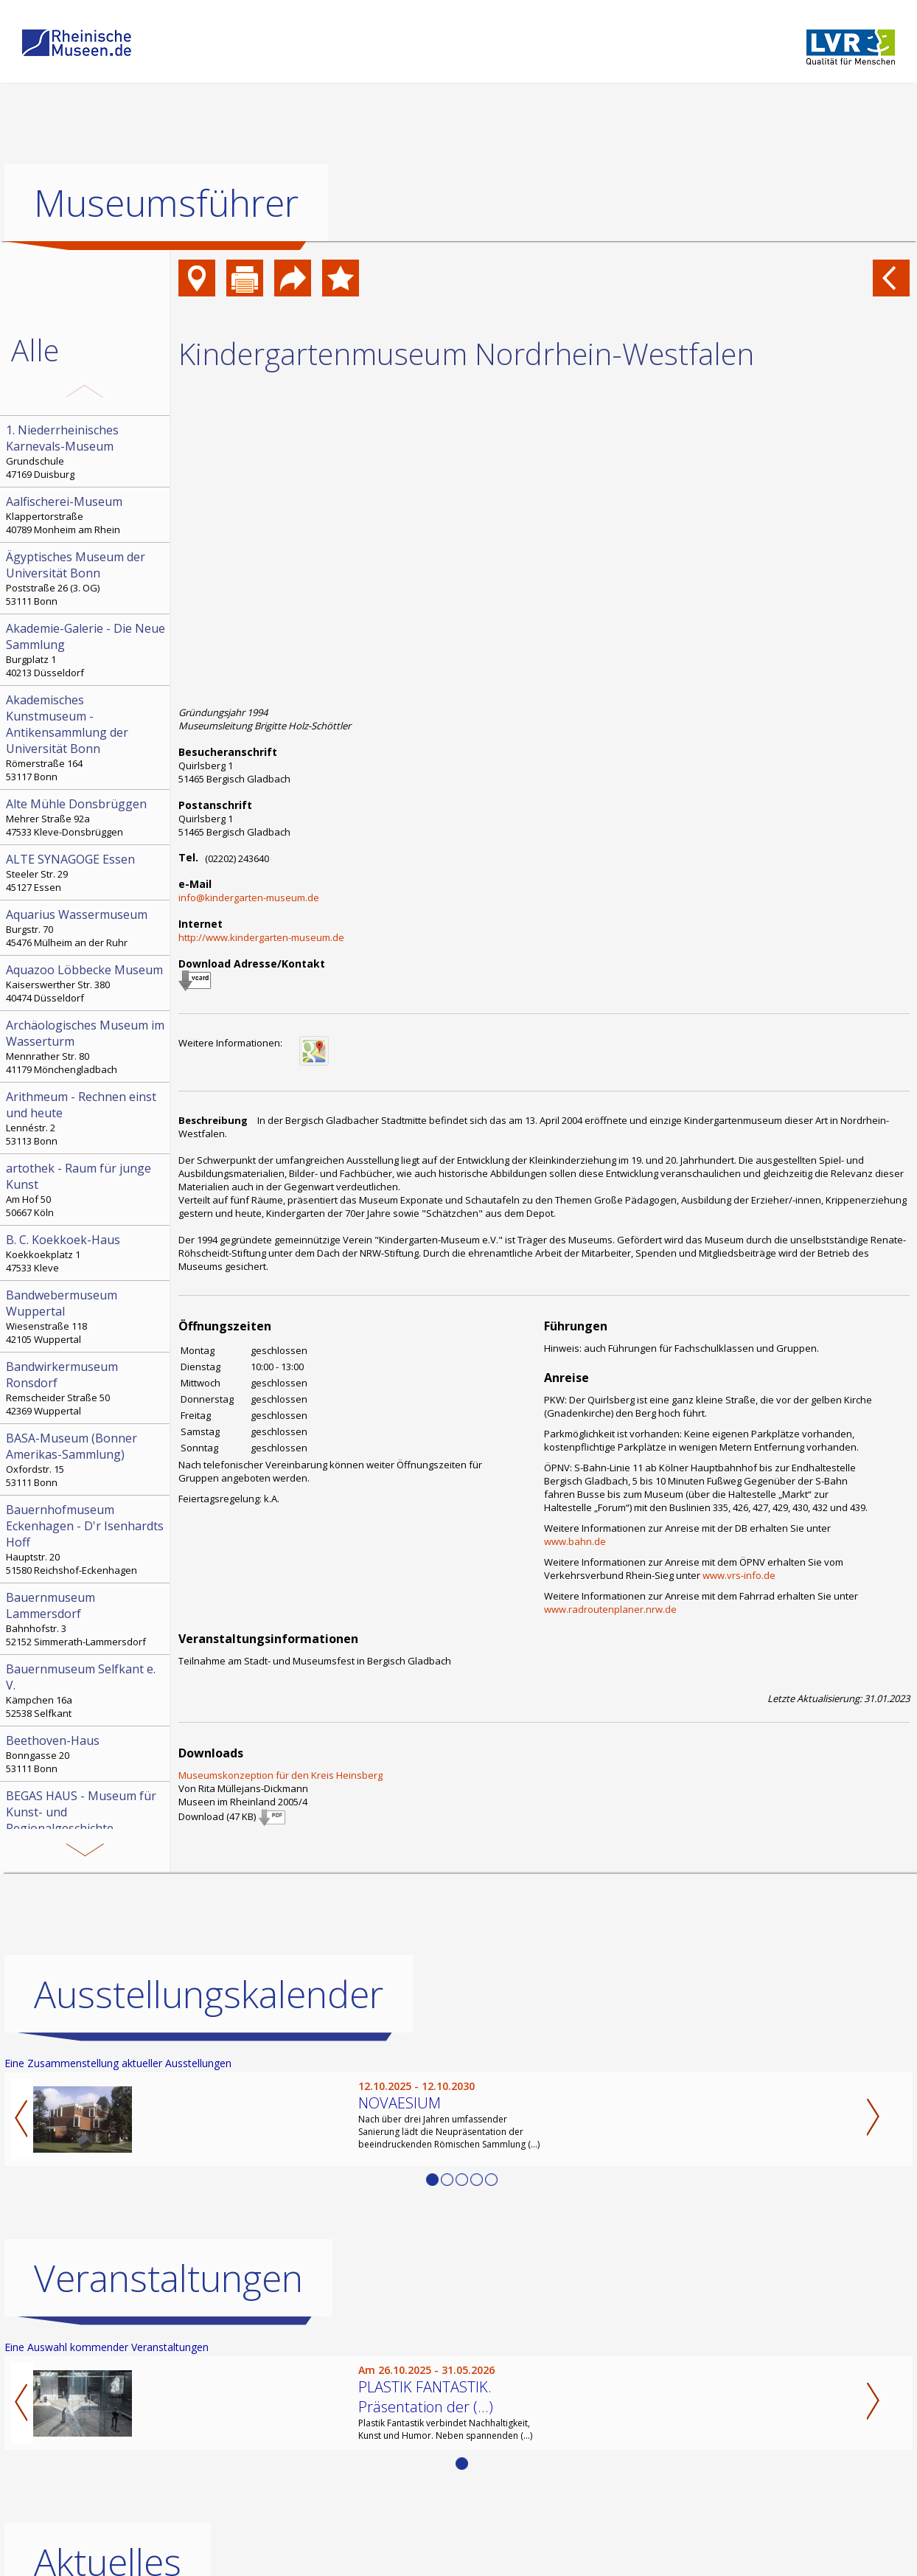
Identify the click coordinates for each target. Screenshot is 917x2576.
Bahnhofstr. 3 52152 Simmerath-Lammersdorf (86, 1618)
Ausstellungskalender (208, 1994)
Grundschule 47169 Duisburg (86, 451)
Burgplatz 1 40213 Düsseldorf (86, 649)
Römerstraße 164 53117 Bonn (86, 737)
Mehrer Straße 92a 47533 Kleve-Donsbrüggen (86, 817)
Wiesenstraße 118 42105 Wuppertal (86, 1316)
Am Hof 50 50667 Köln (86, 1189)
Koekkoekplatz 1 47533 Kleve (86, 1253)
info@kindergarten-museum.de (248, 897)
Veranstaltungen (168, 2278)
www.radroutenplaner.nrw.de (610, 1609)
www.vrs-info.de (738, 1575)
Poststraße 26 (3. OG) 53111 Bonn (86, 578)
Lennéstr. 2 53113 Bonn (86, 1118)
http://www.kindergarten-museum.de (261, 937)
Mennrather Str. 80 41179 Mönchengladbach (86, 1046)
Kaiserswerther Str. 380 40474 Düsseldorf (86, 983)
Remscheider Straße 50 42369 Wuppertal (86, 1387)
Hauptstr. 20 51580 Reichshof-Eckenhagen (86, 1539)
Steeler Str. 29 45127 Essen (86, 872)
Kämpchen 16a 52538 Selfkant (86, 1690)
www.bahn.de (575, 1541)
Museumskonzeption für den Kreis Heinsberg (280, 1775)
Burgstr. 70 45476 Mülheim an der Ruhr (86, 927)
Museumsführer (166, 203)
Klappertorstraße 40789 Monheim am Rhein (86, 514)
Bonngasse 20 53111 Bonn (86, 1753)
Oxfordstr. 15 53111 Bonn (86, 1459)
